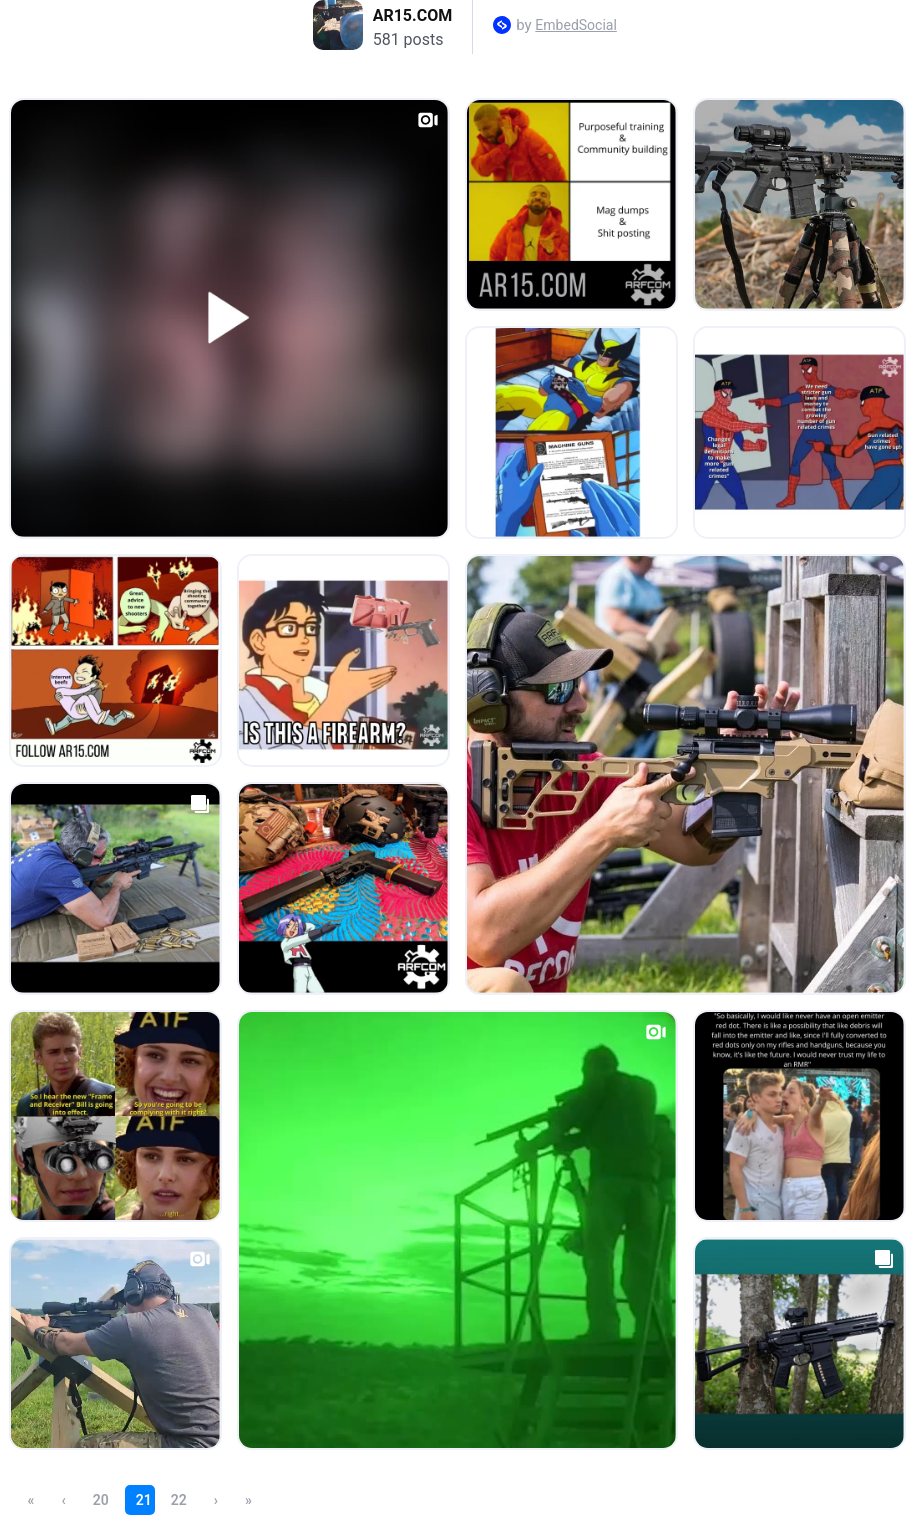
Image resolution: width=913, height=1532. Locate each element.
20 (101, 1500)
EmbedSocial (575, 25)
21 (144, 1500)
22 (179, 1500)
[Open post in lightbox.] (229, 318)
